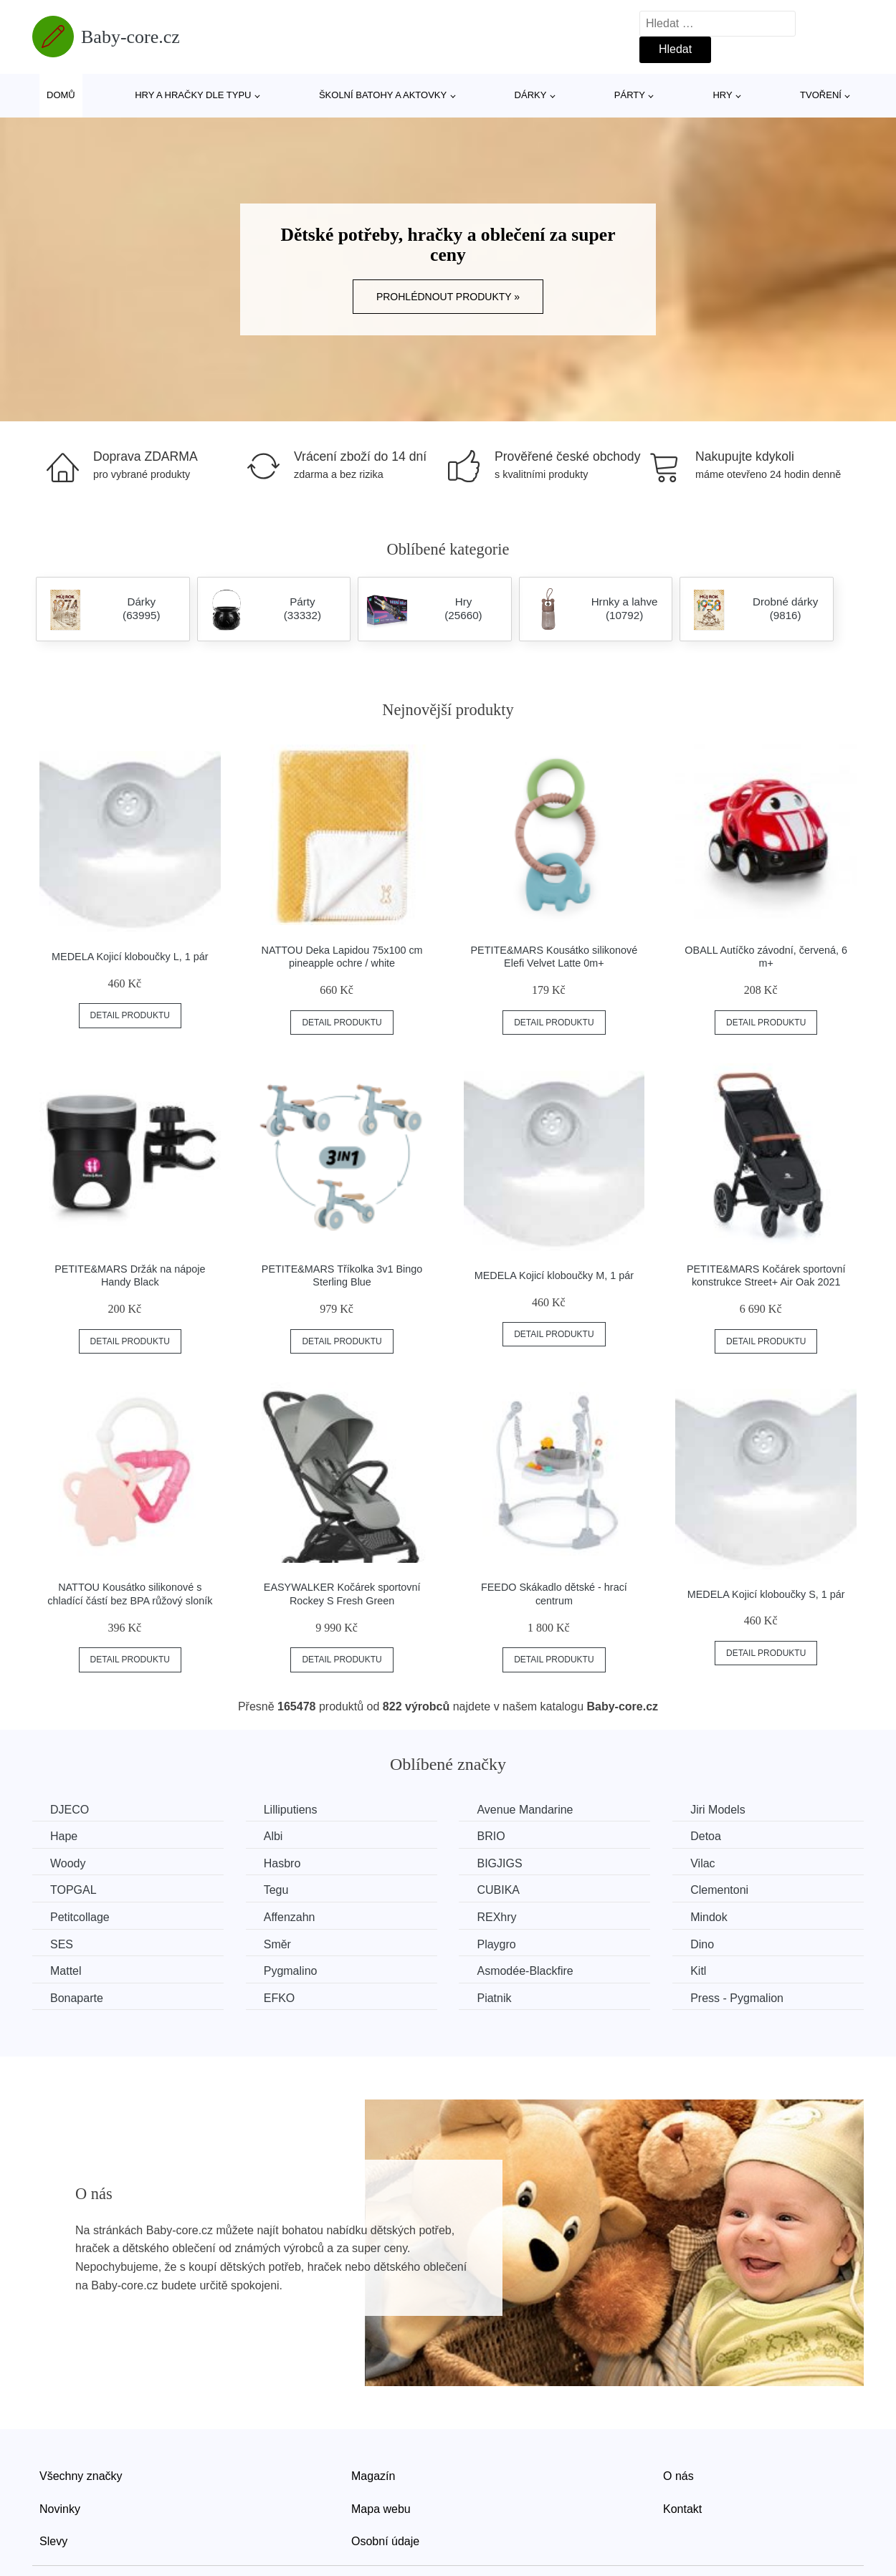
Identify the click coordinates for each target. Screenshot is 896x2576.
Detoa (705, 1836)
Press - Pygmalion (736, 1998)
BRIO (491, 1836)
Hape (63, 1836)
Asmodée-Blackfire (525, 1971)
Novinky (59, 2509)
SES (61, 1944)
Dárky (531, 95)
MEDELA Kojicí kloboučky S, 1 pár (766, 1594)
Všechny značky (81, 2476)
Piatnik (494, 1998)
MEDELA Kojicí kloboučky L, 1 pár (130, 956)
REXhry (496, 1917)
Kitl (698, 1971)
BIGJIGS (499, 1863)
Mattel (66, 1971)
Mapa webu (381, 2509)
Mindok (709, 1917)
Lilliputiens (291, 1810)
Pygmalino (291, 1971)
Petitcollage (80, 1917)
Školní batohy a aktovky (383, 95)
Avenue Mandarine (525, 1810)
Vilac (702, 1863)
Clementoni (719, 1890)
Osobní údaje (385, 2541)
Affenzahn (289, 1917)
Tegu (276, 1890)
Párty (629, 95)
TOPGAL (73, 1890)
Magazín (373, 2476)
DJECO (69, 1810)
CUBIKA (498, 1890)
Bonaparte (76, 1998)
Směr (277, 1944)
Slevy (53, 2541)
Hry (722, 95)
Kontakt (682, 2509)
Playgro (496, 1944)
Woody (68, 1863)
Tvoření (821, 95)
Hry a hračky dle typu (193, 95)
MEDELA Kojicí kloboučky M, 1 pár (554, 1275)
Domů (61, 95)
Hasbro (282, 1863)
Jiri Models (717, 1810)
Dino (702, 1944)
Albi (273, 1836)
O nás (678, 2476)
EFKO (279, 1998)
